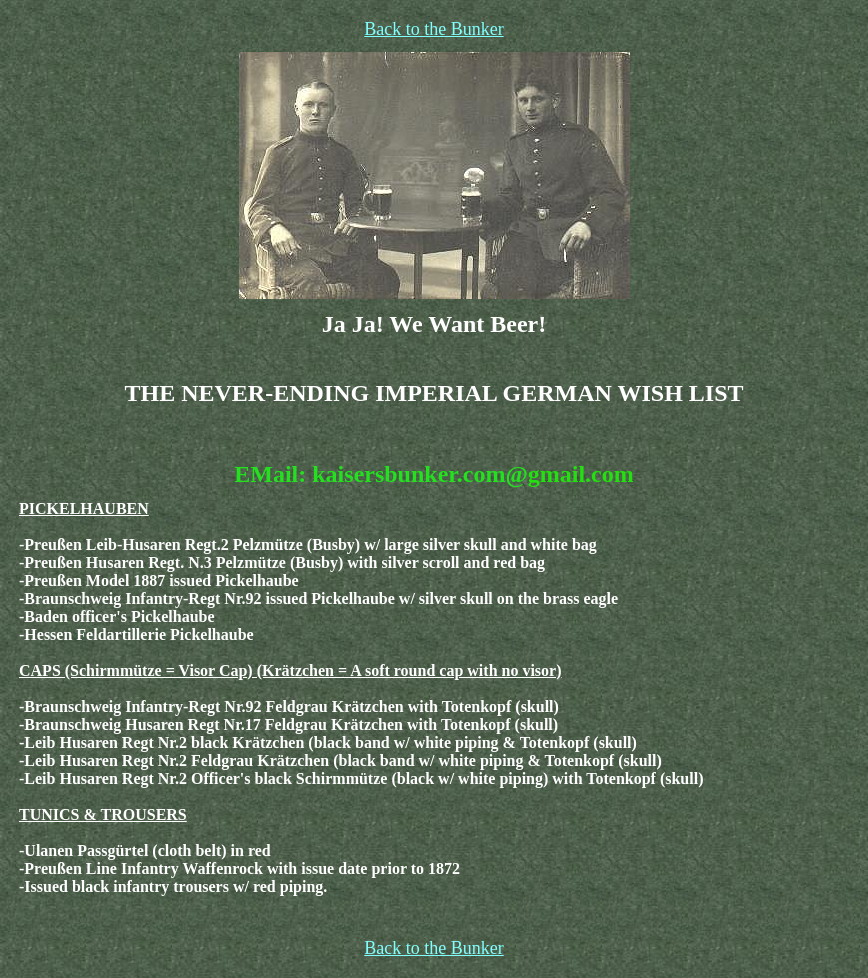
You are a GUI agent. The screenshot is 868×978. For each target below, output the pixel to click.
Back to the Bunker (433, 29)
